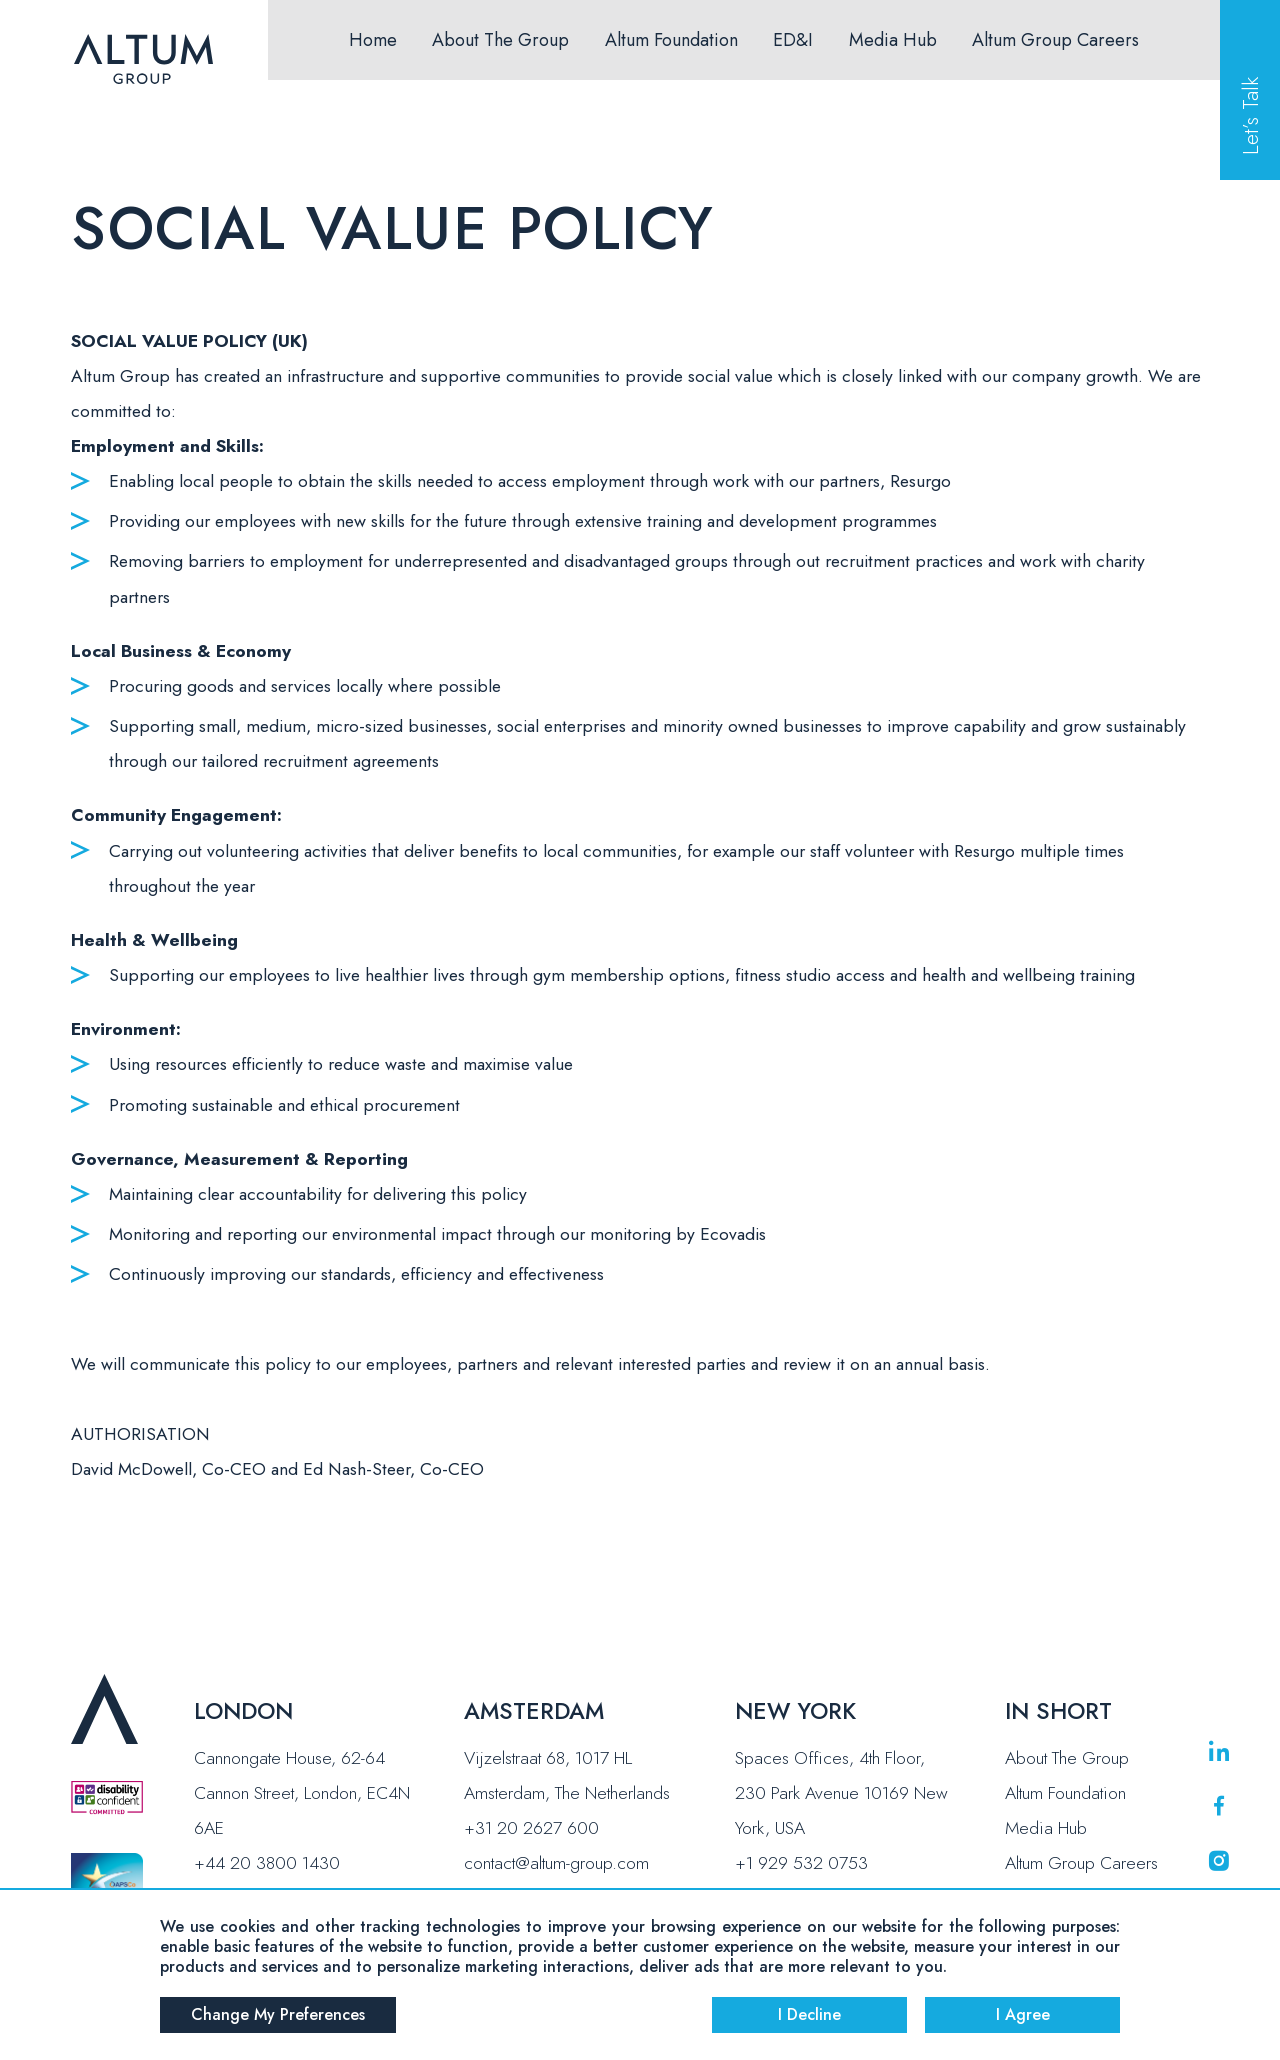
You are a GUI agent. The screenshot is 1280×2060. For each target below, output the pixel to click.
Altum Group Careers (1055, 40)
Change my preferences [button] (278, 2014)
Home (373, 40)
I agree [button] (1023, 2014)
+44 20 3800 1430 (267, 1863)
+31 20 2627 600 (531, 1828)
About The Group (500, 40)
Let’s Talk (1250, 116)
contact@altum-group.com (556, 1863)
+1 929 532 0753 (801, 1863)
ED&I (793, 40)
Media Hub (893, 40)
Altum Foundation (671, 40)
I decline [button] (809, 2014)
